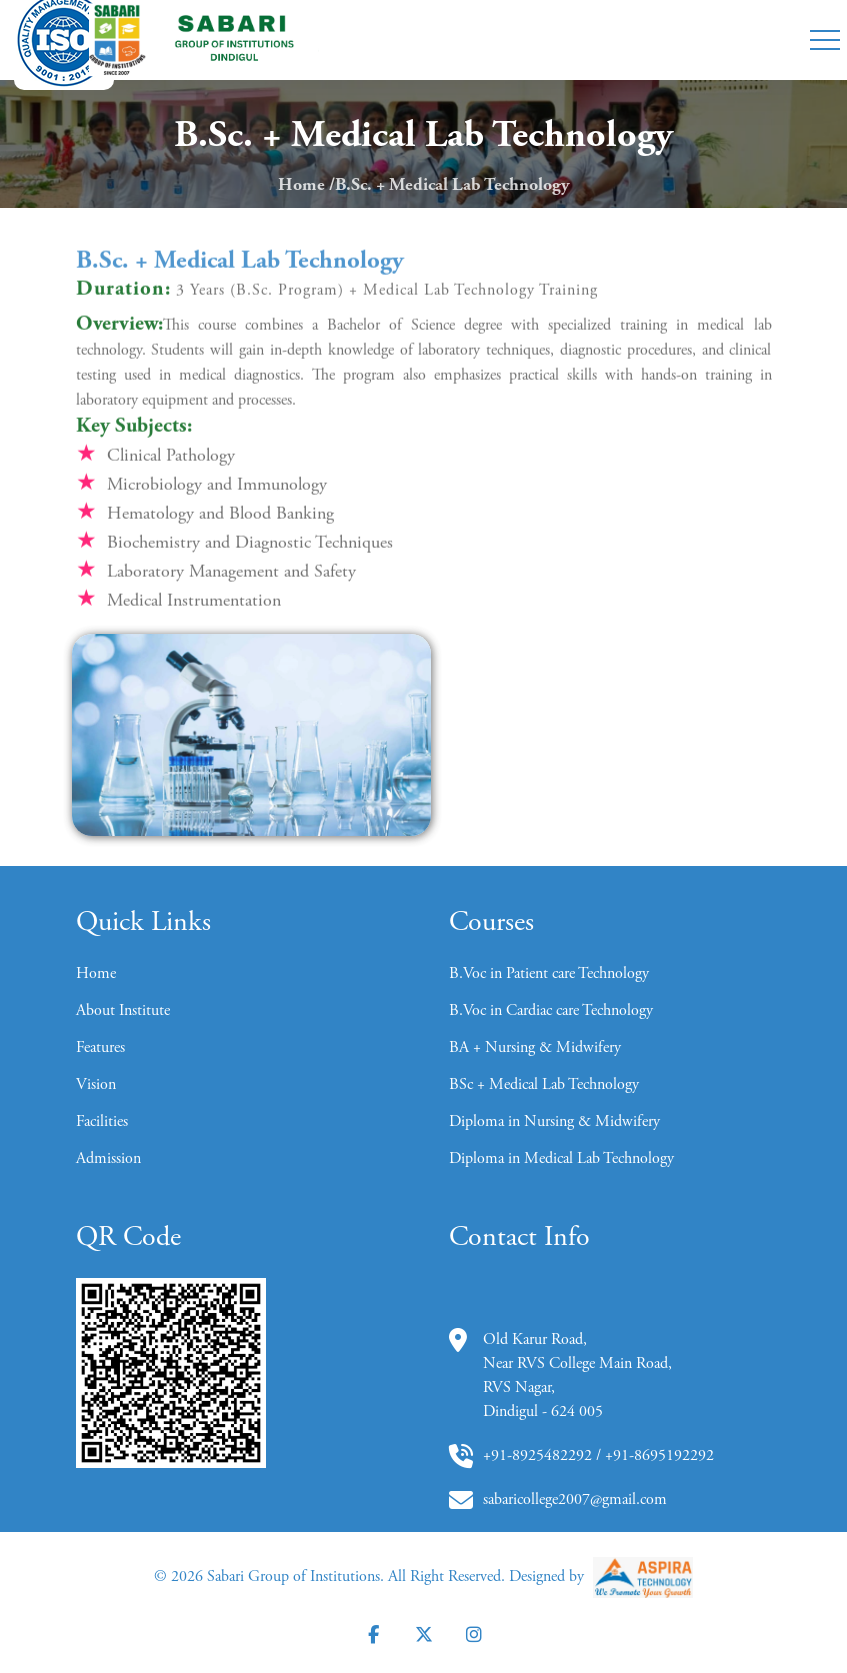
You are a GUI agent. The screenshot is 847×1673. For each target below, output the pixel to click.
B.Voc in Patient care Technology (549, 974)
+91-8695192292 (659, 1456)
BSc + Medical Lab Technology (544, 1085)
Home (301, 186)
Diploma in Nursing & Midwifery (554, 1122)
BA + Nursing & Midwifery (535, 1048)
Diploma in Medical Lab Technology (561, 1159)
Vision (96, 1085)
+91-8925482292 (537, 1456)
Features (100, 1048)
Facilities (102, 1122)
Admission (108, 1159)
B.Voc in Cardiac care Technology (551, 1011)
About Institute (123, 1011)
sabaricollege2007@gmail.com (575, 1500)
